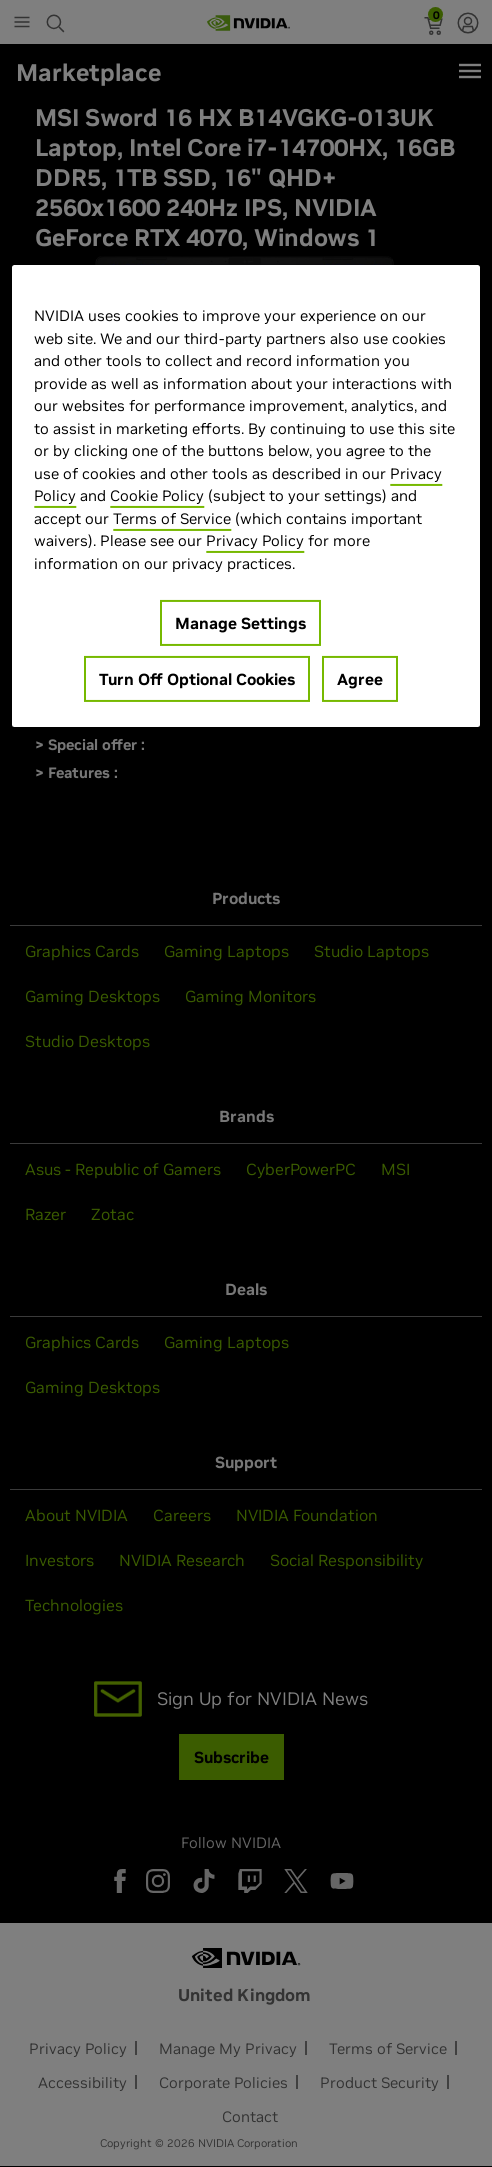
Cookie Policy (157, 495)
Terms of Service (172, 517)
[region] (245, 496)
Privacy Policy (255, 540)
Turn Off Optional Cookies (197, 679)
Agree (360, 679)
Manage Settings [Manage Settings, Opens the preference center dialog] (240, 623)
